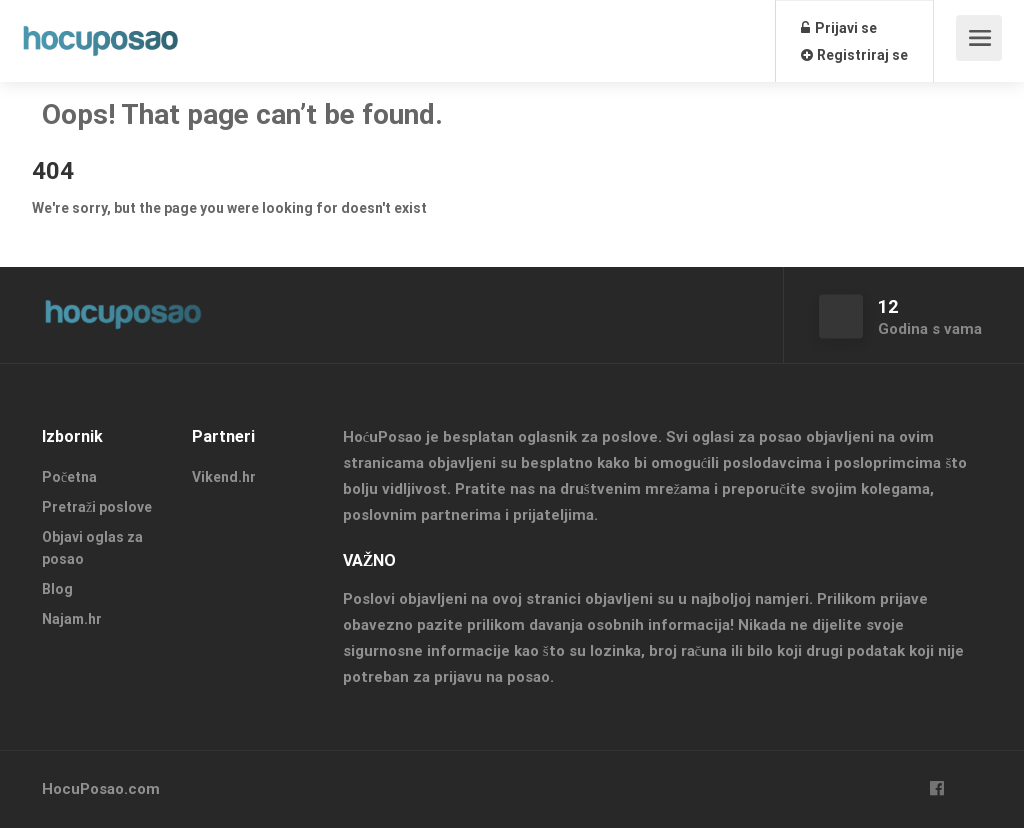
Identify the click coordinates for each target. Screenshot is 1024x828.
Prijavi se (839, 28)
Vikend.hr (224, 477)
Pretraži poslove (97, 507)
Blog (57, 589)
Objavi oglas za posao (92, 548)
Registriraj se (854, 55)
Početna (69, 477)
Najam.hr (72, 619)
